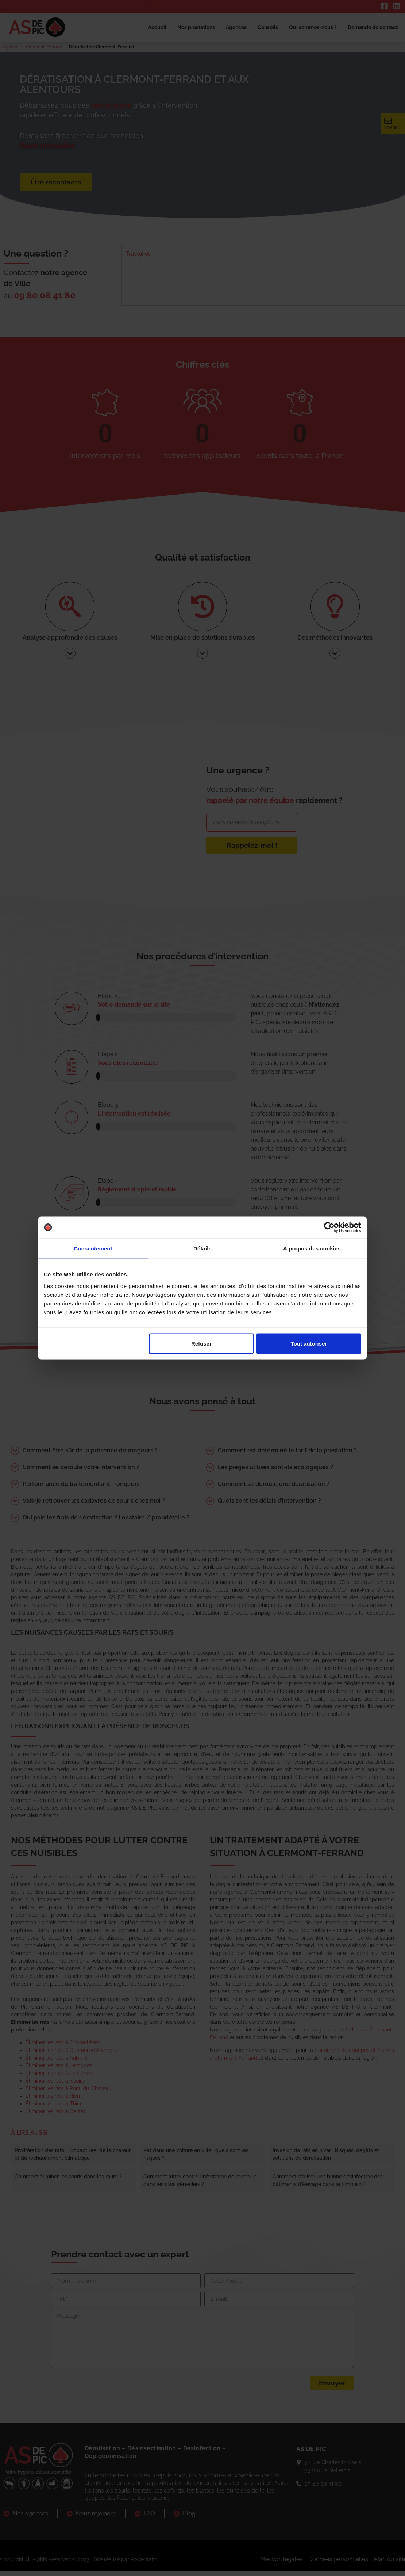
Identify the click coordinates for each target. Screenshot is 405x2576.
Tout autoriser (309, 1343)
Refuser (201, 1343)
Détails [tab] (202, 1248)
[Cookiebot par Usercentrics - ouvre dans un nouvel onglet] (329, 1227)
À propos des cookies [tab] (312, 1248)
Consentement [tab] (93, 1248)
